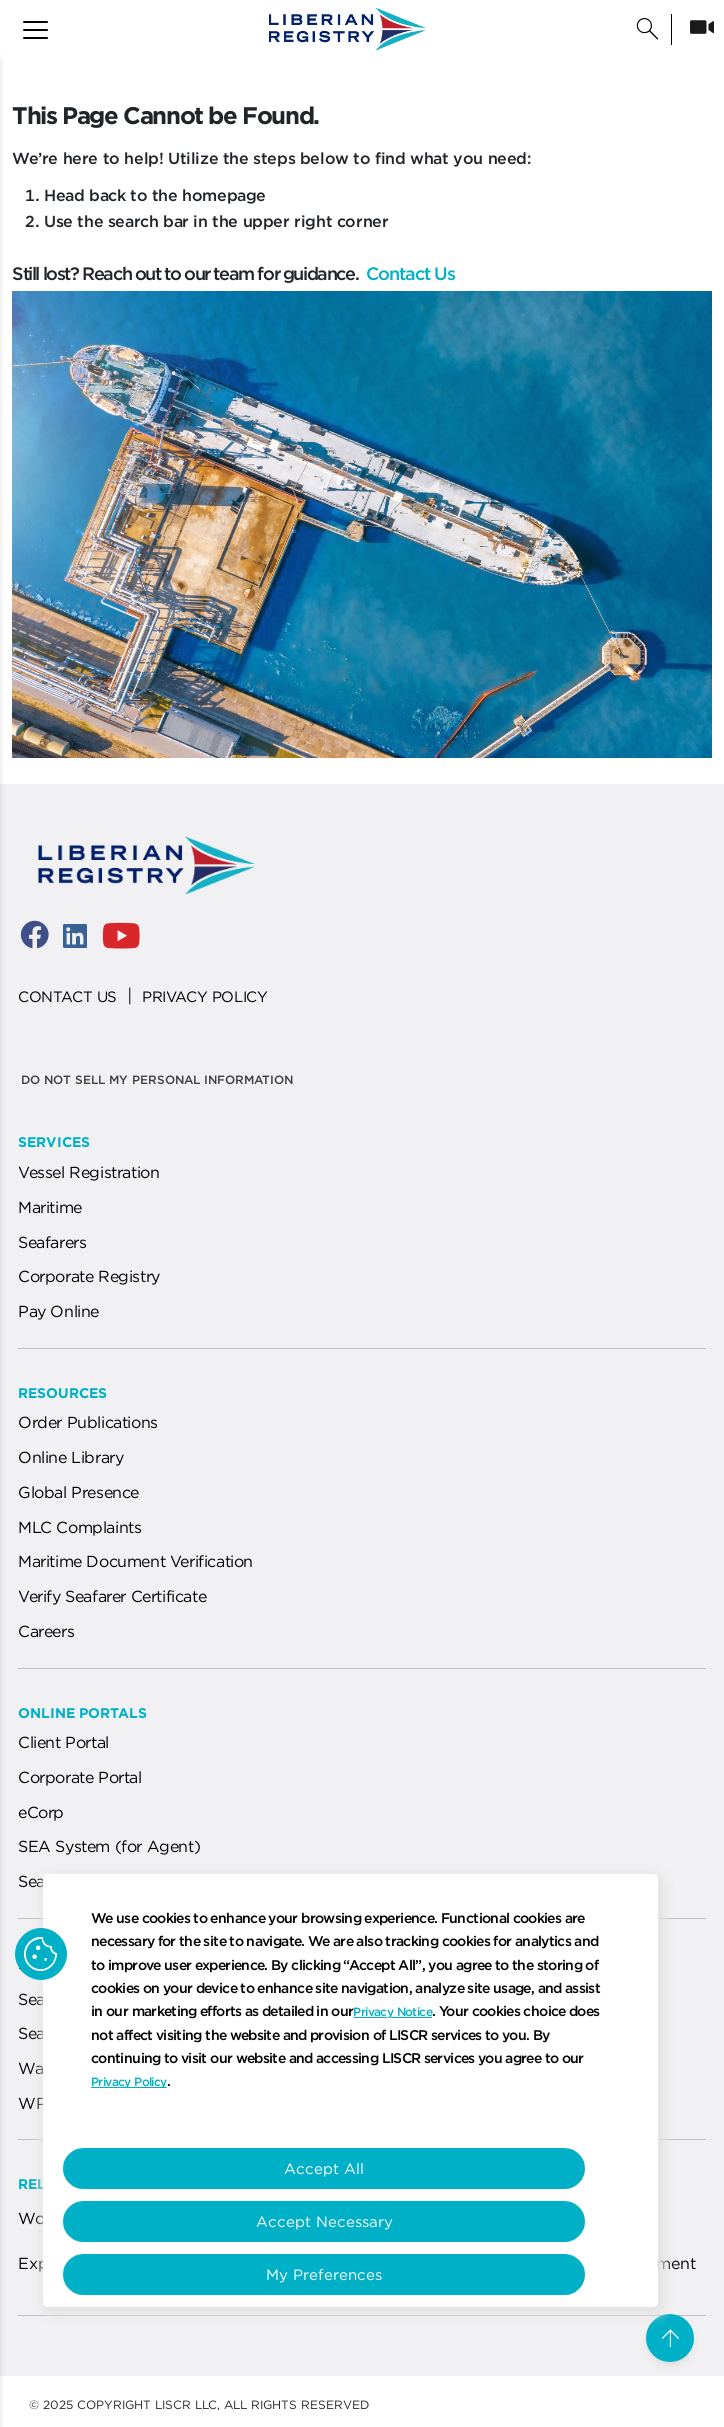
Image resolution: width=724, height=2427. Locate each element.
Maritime (50, 1207)
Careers (46, 1631)
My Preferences (337, 2274)
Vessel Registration (88, 1172)
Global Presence (78, 1492)
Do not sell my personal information (157, 1079)
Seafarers (52, 1242)
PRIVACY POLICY (204, 996)
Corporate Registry (89, 1276)
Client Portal (63, 1742)
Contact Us (408, 273)
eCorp (41, 1812)
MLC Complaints (79, 1527)
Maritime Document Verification (135, 1561)
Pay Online (58, 1311)
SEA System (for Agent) (109, 1846)
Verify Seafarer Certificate (112, 1596)
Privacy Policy (129, 2081)
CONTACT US (67, 996)
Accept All (337, 2168)
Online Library (70, 1457)
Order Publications (88, 1422)
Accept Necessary (336, 2221)
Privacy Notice (392, 2011)
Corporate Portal (80, 1777)
